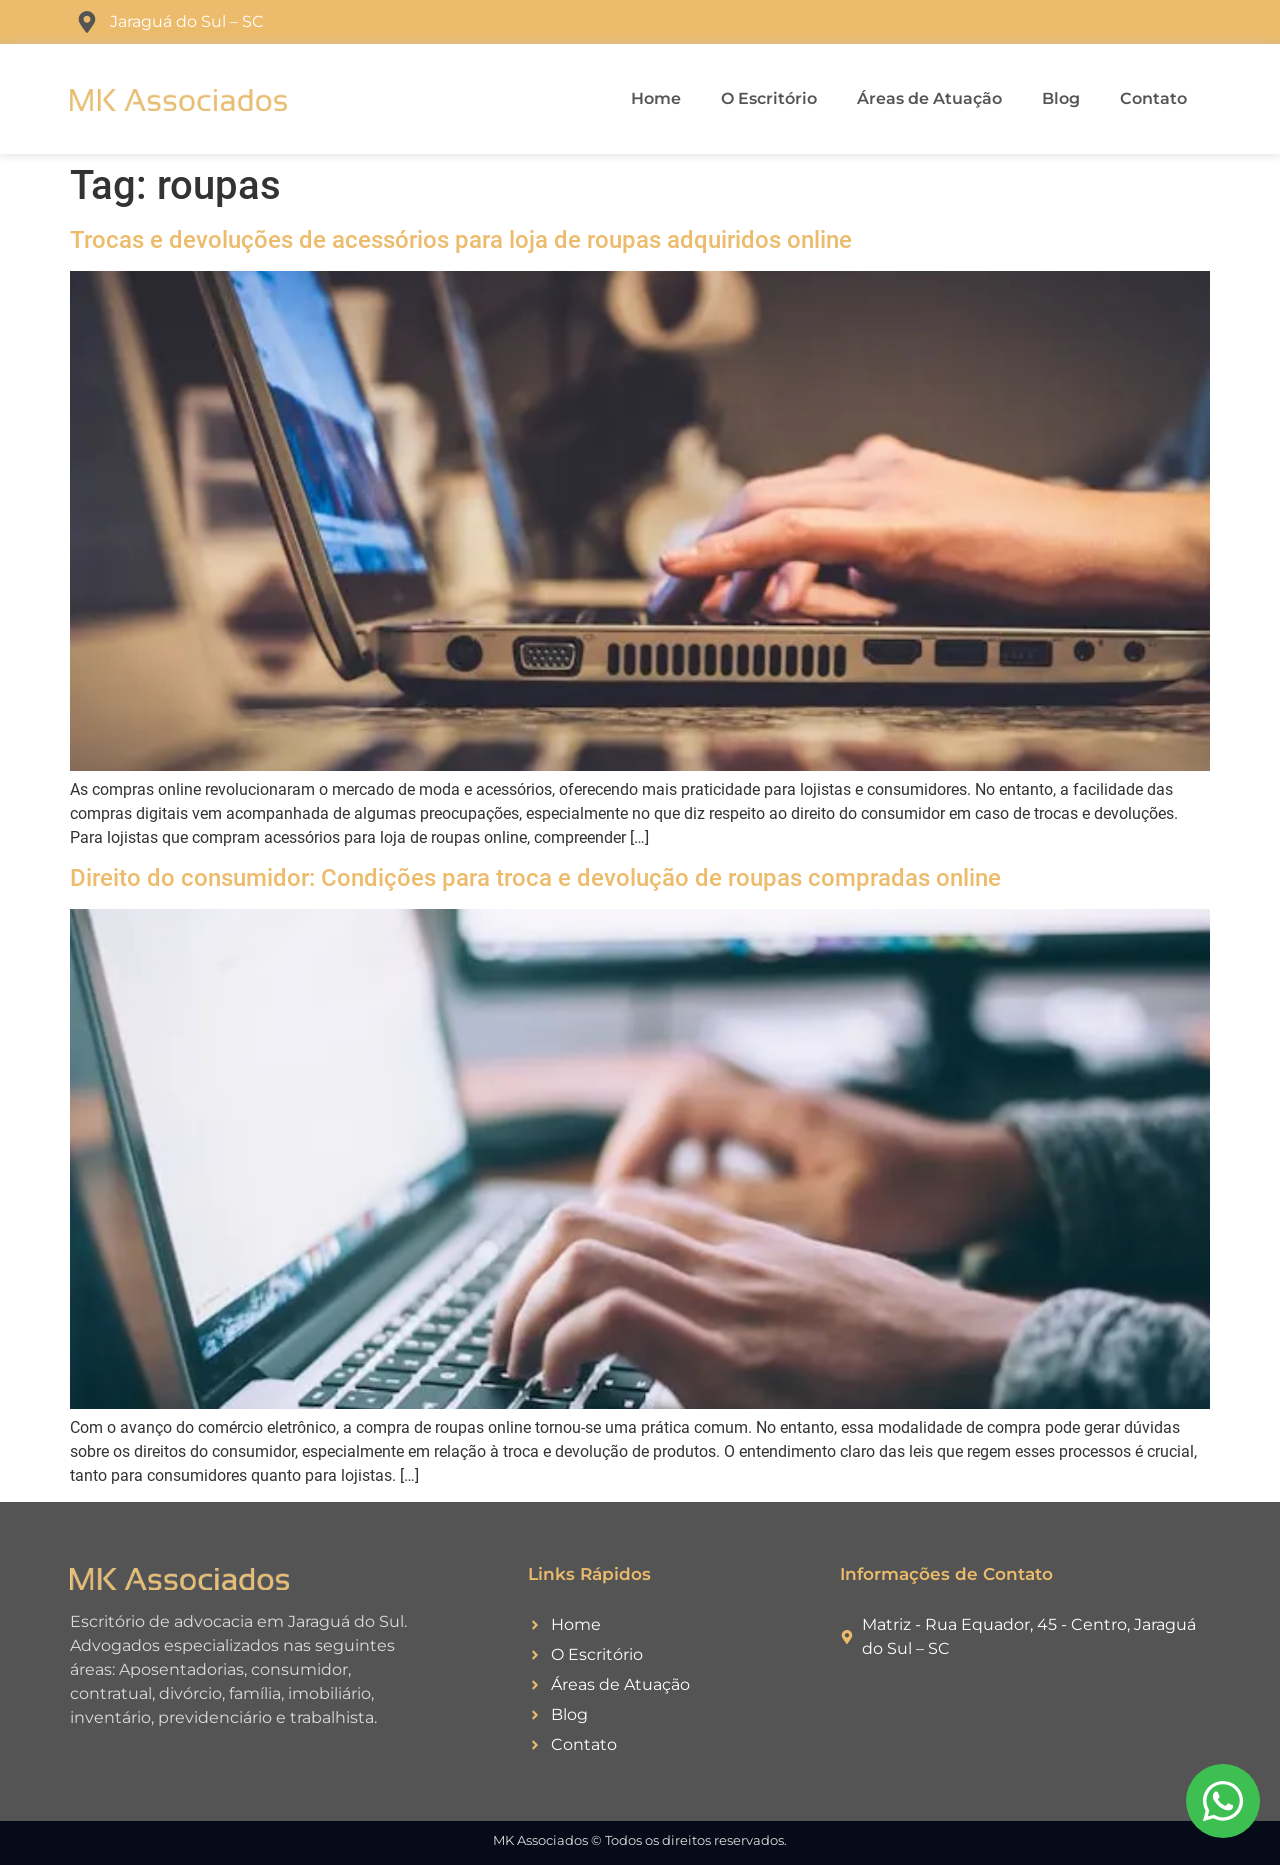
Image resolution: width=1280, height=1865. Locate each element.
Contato (1153, 98)
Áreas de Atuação (929, 98)
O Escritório (769, 98)
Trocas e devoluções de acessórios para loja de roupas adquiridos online (461, 240)
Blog (1061, 98)
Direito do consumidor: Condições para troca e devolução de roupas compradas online (535, 878)
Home (656, 98)
